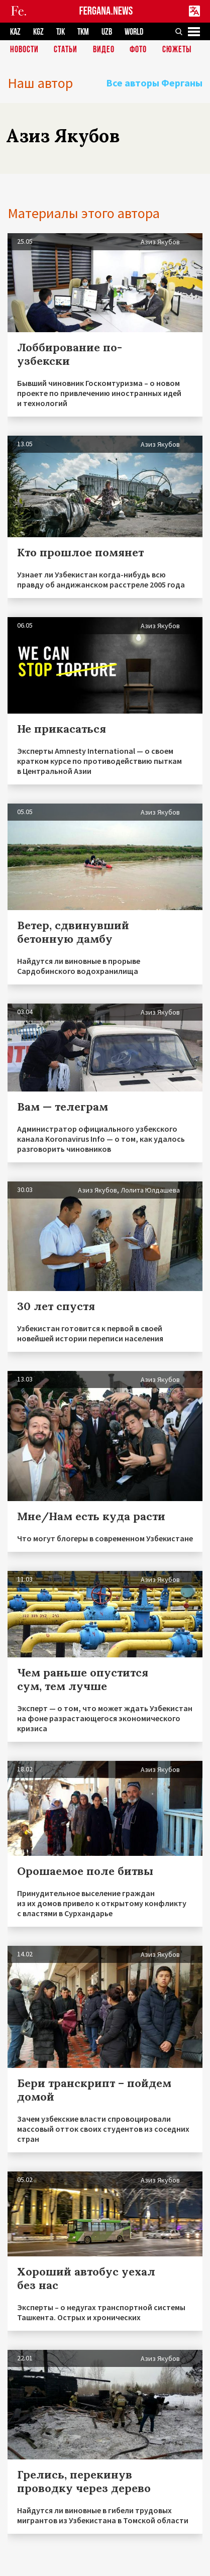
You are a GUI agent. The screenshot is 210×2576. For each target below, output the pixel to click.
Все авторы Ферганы (154, 82)
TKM (83, 32)
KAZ (15, 32)
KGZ (38, 32)
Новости (24, 50)
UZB (106, 32)
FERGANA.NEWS (106, 11)
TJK (60, 32)
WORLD (134, 32)
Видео (104, 50)
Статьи (65, 50)
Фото (138, 50)
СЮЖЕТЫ (176, 50)
